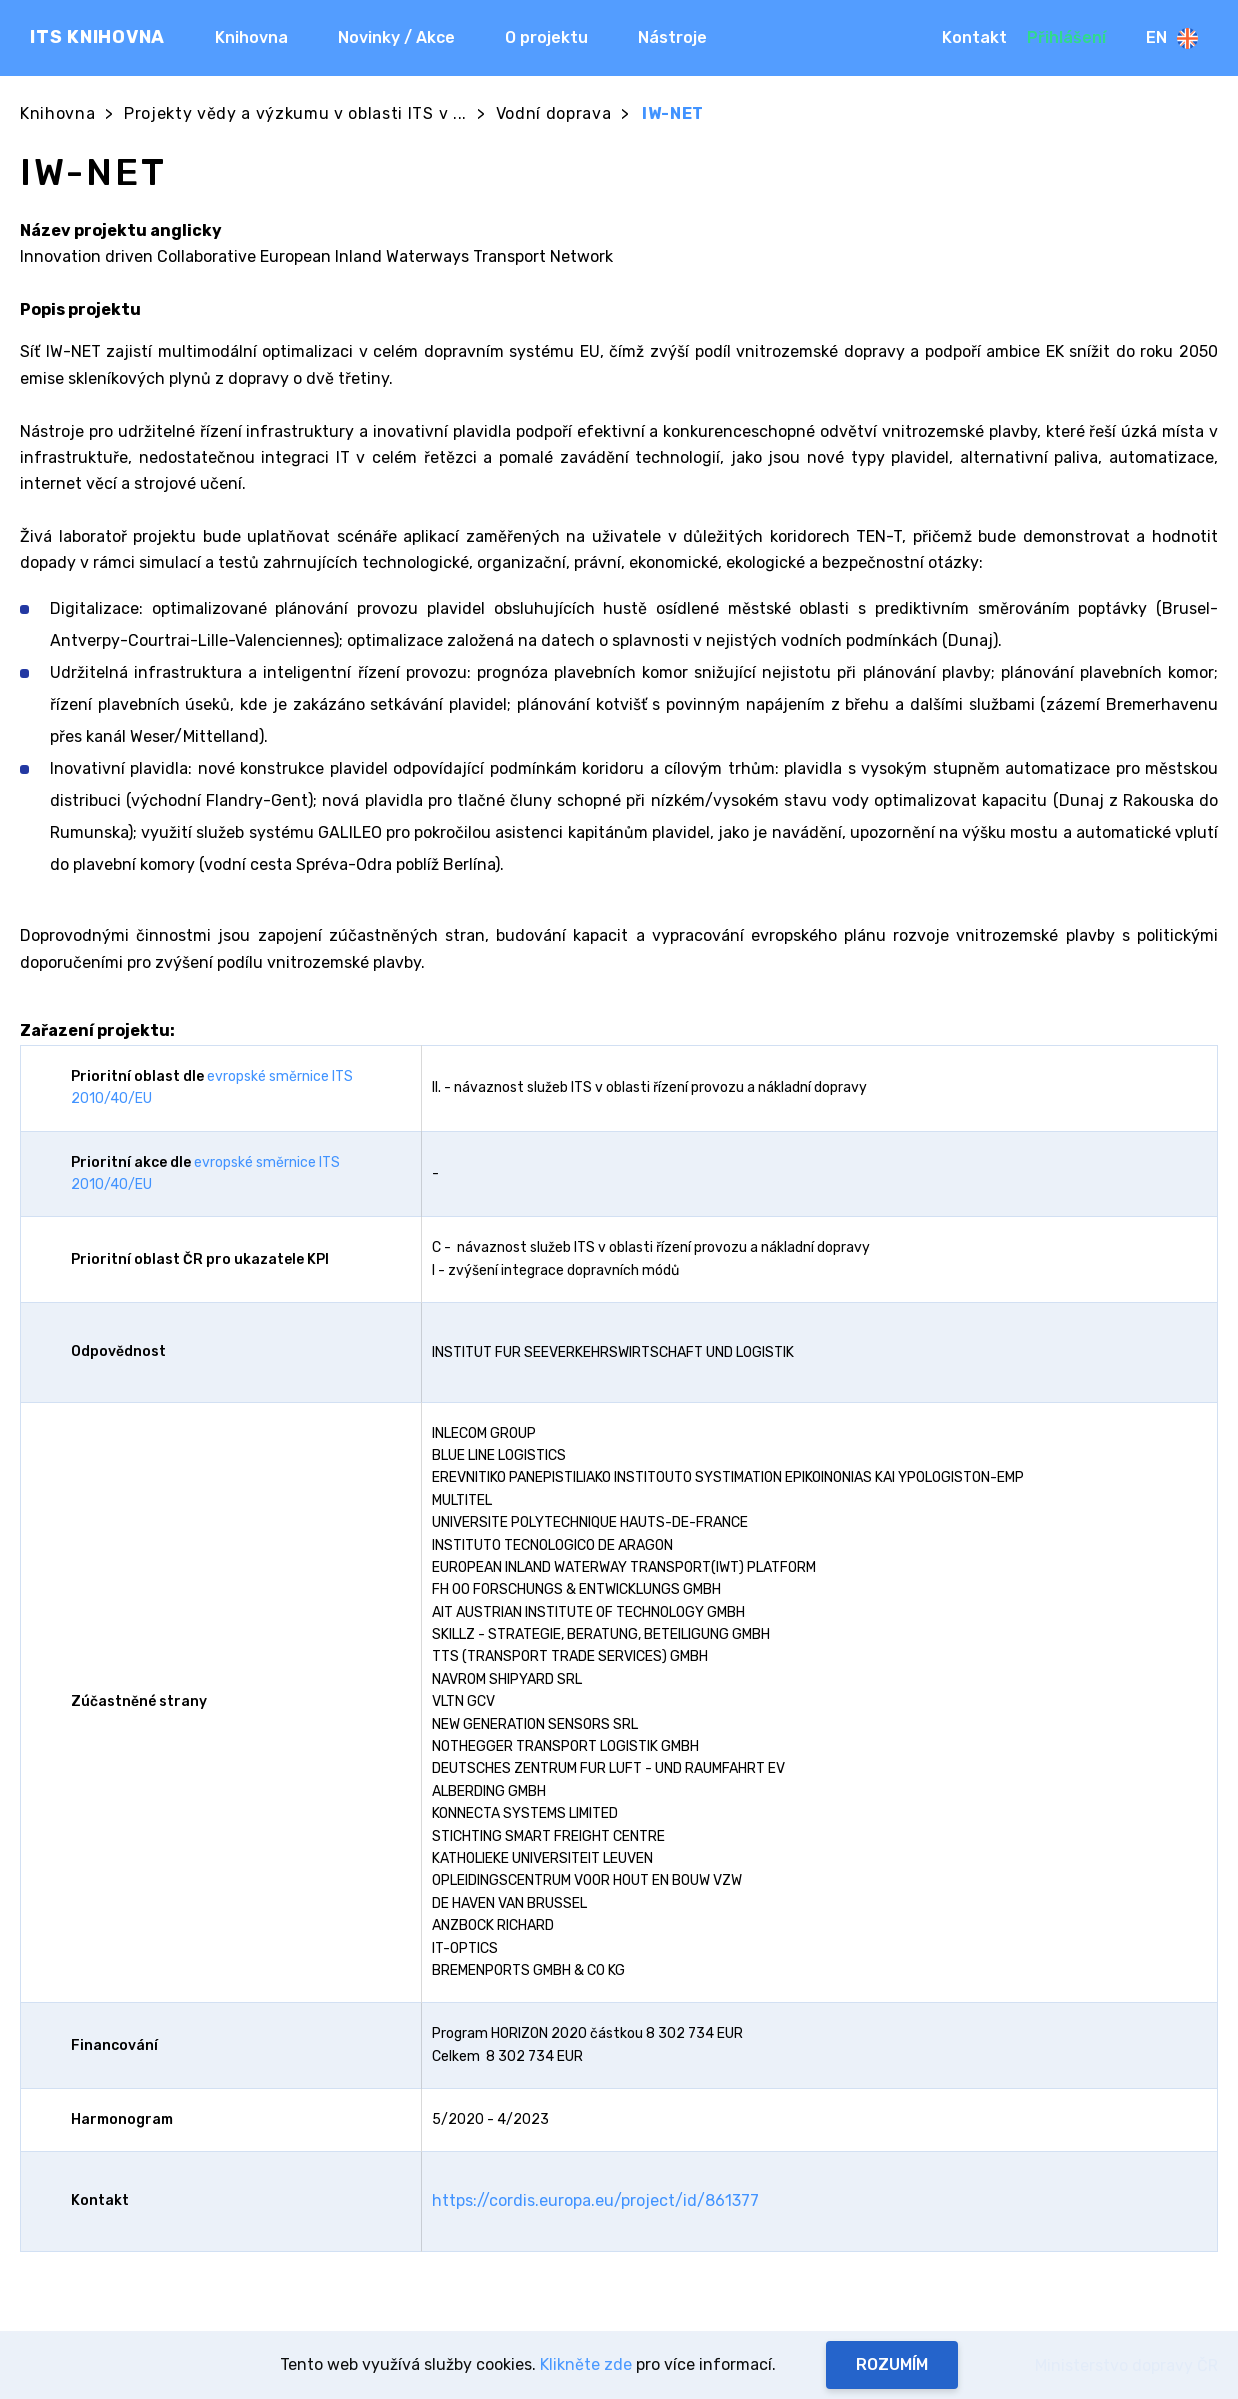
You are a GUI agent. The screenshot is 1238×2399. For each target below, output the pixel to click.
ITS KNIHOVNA (97, 37)
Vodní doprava (554, 113)
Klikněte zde (586, 2364)
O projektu (546, 37)
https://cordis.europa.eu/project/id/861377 (595, 2200)
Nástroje (672, 37)
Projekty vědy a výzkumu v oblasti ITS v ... (295, 113)
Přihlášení (1066, 37)
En (1172, 38)
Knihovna (251, 37)
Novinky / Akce (396, 37)
